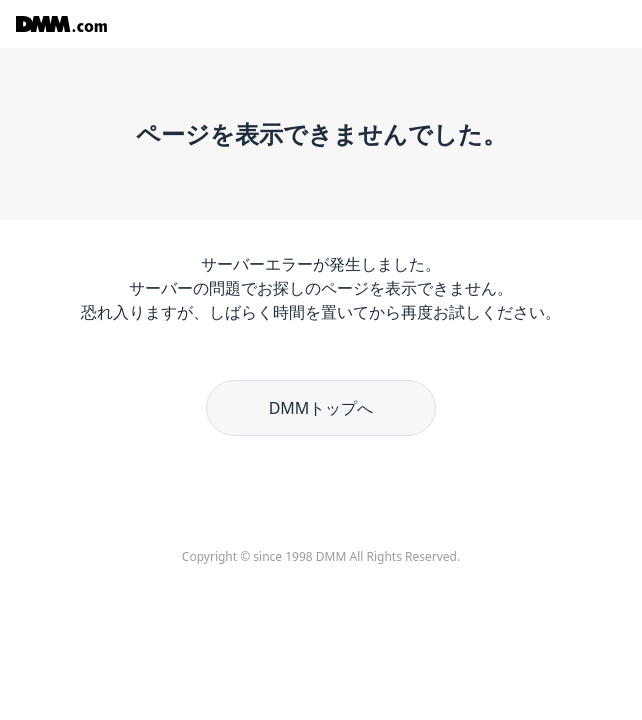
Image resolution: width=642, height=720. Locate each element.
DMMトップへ (321, 408)
